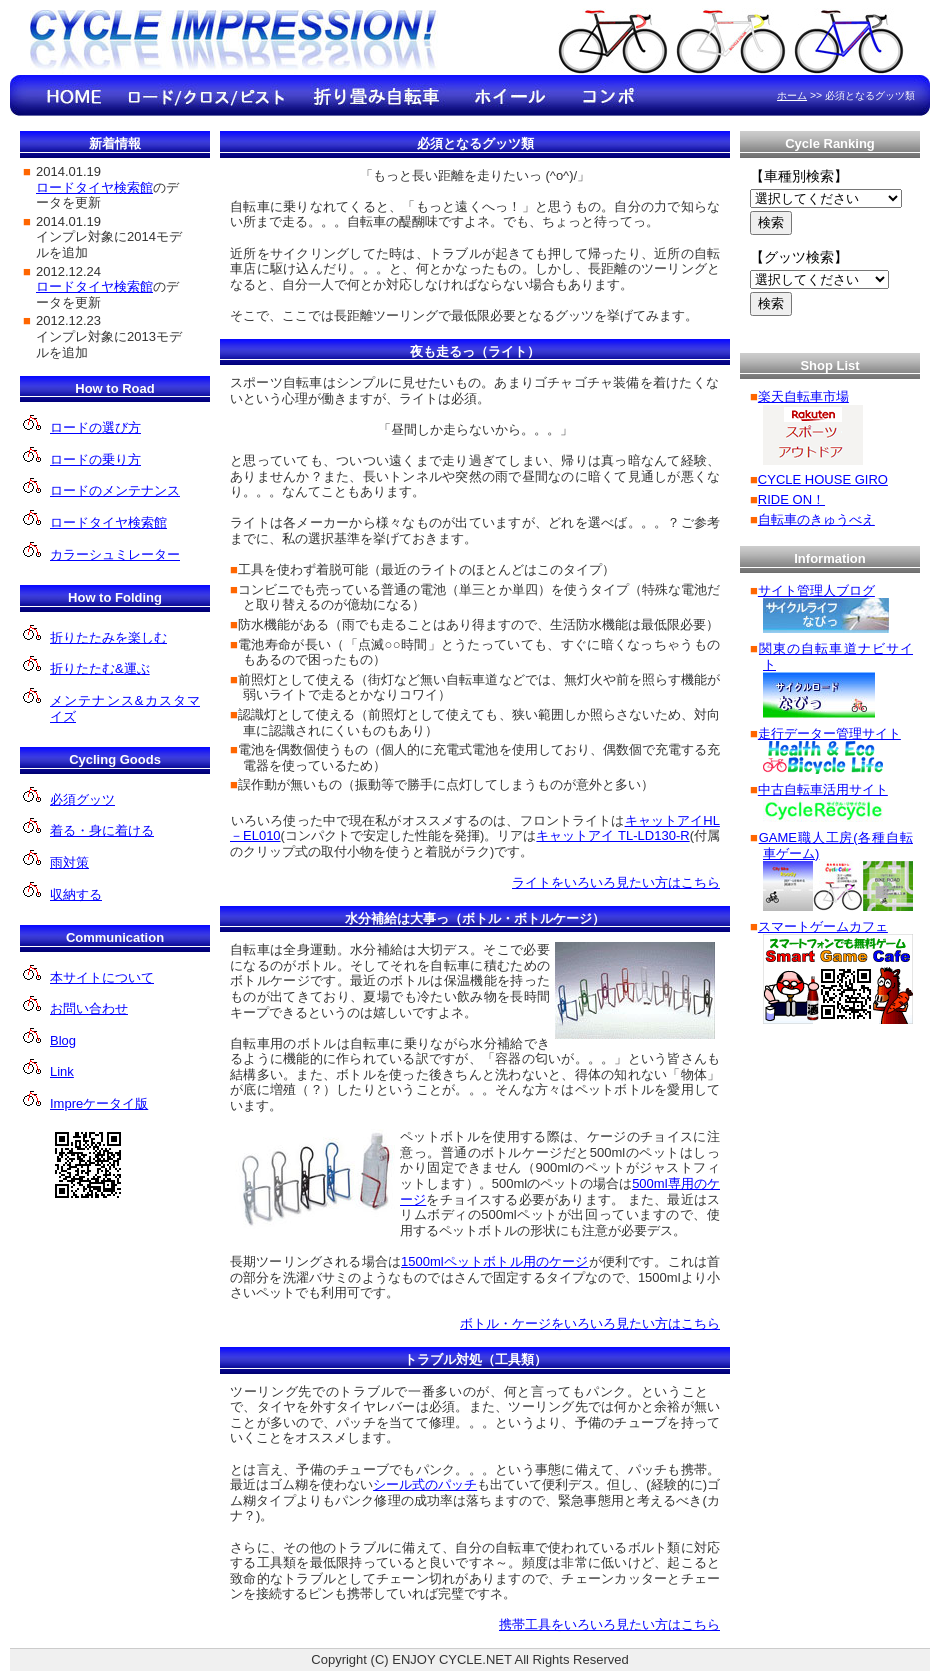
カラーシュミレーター (115, 554)
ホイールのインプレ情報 (510, 95)
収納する (76, 894)
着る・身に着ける (102, 830)
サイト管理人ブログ (816, 590)
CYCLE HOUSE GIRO (823, 479)
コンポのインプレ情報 (610, 95)
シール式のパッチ (425, 1484)
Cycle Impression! (235, 42)
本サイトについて (102, 977)
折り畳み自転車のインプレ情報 (375, 95)
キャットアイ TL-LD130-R (612, 835)
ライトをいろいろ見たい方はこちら (616, 882)
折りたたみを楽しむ (108, 637)
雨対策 (69, 862)
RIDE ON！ (791, 499)
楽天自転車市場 (803, 396)
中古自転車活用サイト (823, 789)
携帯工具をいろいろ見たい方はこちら (609, 1624)
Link (62, 1071)
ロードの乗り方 (95, 459)
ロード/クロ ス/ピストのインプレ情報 (205, 95)
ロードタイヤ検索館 (108, 522)
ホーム (792, 95)
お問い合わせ (89, 1008)
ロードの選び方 (95, 427)
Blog (63, 1040)
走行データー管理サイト (829, 733)
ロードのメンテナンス (115, 490)
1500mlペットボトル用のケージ (495, 1261)
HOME (75, 95)
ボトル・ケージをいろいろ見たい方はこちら (590, 1323)
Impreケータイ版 (99, 1103)
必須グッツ (82, 799)
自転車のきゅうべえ (816, 519)
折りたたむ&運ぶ (100, 668)
